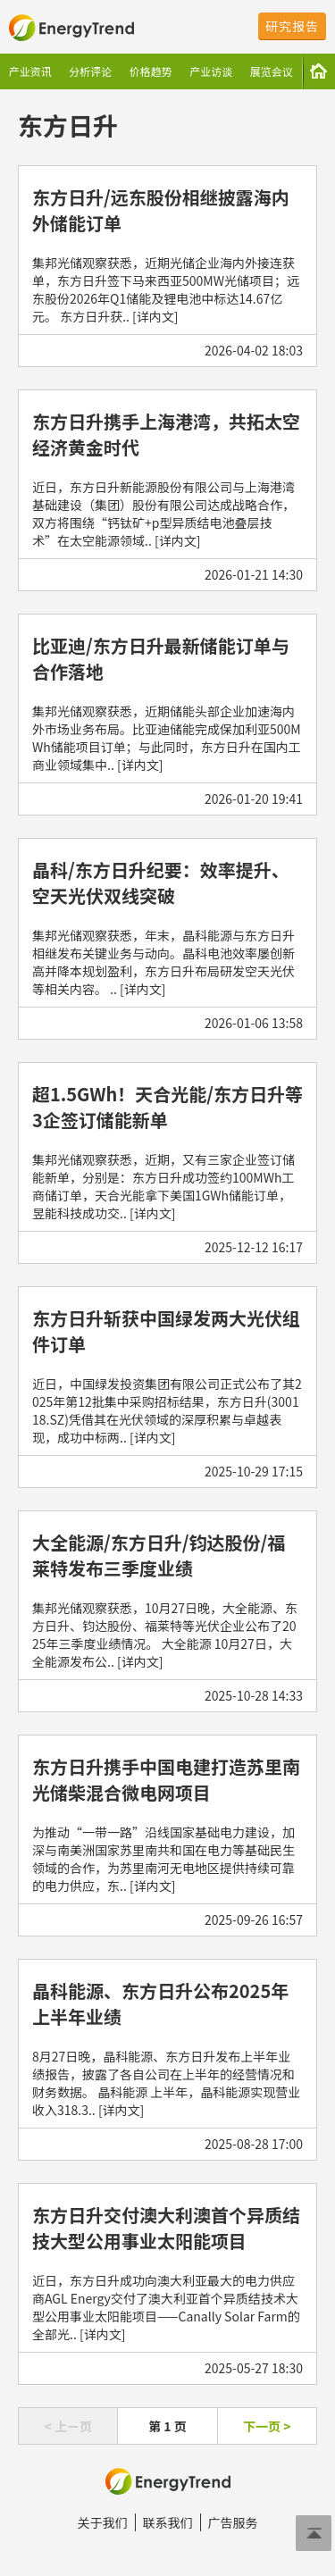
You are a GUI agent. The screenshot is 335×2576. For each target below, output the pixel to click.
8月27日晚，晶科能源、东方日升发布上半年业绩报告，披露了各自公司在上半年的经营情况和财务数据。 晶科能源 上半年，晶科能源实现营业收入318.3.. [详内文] (166, 2083)
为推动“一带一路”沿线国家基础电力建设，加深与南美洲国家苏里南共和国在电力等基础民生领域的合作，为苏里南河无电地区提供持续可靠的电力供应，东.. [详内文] (163, 1858)
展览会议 (271, 71)
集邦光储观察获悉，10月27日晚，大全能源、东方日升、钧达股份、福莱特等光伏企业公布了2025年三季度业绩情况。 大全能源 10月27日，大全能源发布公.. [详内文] (164, 1634)
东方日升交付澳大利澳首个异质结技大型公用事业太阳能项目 (166, 2228)
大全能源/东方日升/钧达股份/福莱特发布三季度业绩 (158, 1555)
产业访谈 (210, 71)
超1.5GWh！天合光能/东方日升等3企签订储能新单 (167, 1107)
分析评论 (90, 71)
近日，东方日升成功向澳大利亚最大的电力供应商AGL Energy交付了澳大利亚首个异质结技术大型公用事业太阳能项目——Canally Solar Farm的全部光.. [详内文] (166, 2307)
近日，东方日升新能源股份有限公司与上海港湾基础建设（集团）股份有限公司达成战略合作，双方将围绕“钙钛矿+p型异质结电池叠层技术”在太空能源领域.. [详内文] (163, 513)
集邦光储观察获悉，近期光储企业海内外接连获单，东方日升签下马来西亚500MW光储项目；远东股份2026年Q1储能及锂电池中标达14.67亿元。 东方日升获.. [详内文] (165, 289)
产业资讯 (30, 71)
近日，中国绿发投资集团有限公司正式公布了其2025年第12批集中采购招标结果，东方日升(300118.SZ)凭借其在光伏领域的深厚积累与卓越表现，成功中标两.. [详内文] (167, 1410)
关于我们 (103, 2522)
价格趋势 (151, 71)
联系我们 (168, 2522)
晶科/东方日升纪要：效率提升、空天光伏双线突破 (160, 882)
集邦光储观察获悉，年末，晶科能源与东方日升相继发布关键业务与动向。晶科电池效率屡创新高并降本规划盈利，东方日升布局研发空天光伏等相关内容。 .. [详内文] (163, 962)
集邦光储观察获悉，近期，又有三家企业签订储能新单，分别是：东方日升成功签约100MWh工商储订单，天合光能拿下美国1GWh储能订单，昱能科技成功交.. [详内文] (163, 1186)
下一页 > (266, 2426)
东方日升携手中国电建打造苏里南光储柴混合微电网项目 (166, 1779)
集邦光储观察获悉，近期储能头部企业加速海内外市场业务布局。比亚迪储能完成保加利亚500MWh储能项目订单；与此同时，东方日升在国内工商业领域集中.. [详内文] (166, 738)
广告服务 (233, 2522)
